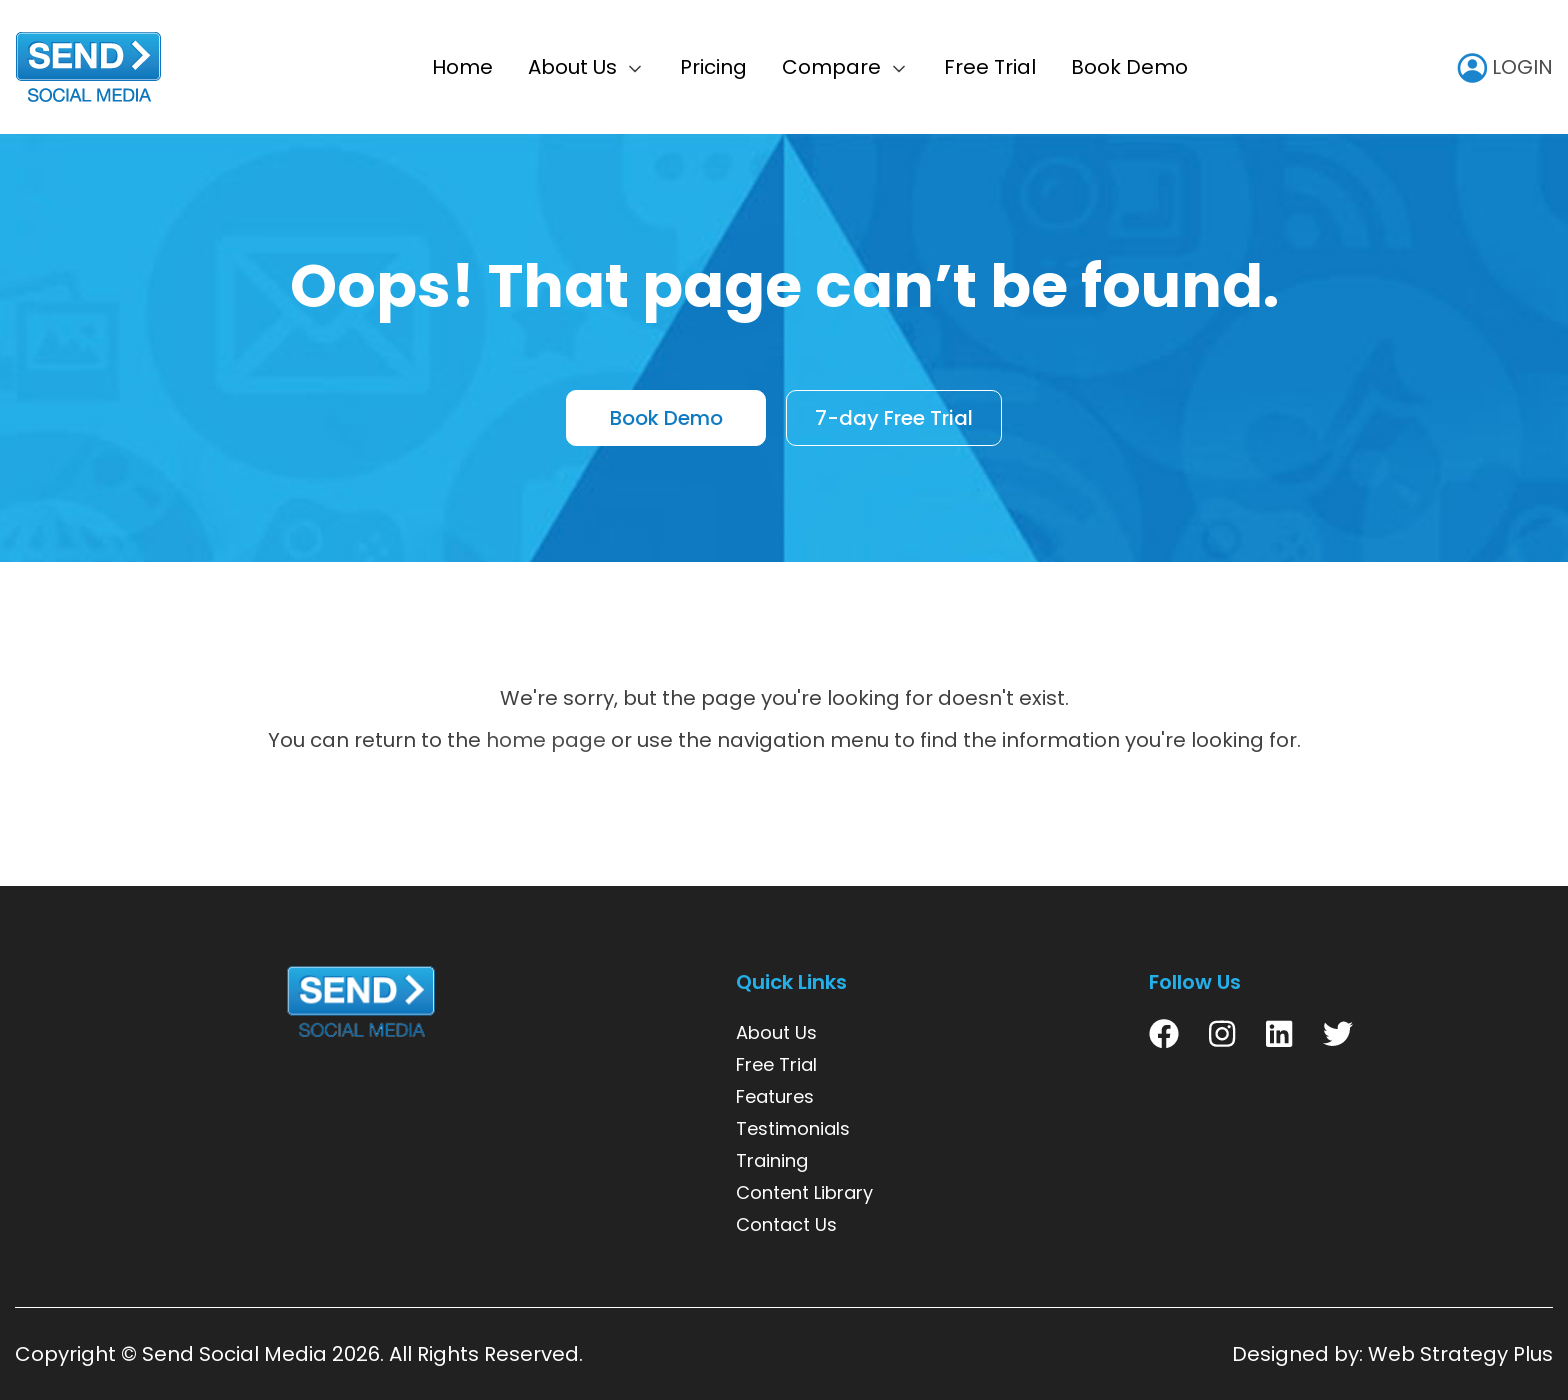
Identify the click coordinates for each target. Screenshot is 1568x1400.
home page (546, 740)
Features (775, 1096)
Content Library (804, 1192)
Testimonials (793, 1128)
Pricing (713, 67)
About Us (572, 67)
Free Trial (990, 67)
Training (772, 1160)
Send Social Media (234, 1354)
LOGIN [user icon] (1505, 67)
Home (462, 67)
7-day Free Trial (894, 419)
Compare (831, 67)
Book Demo (1129, 67)
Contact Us (786, 1224)
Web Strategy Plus (1460, 1354)
